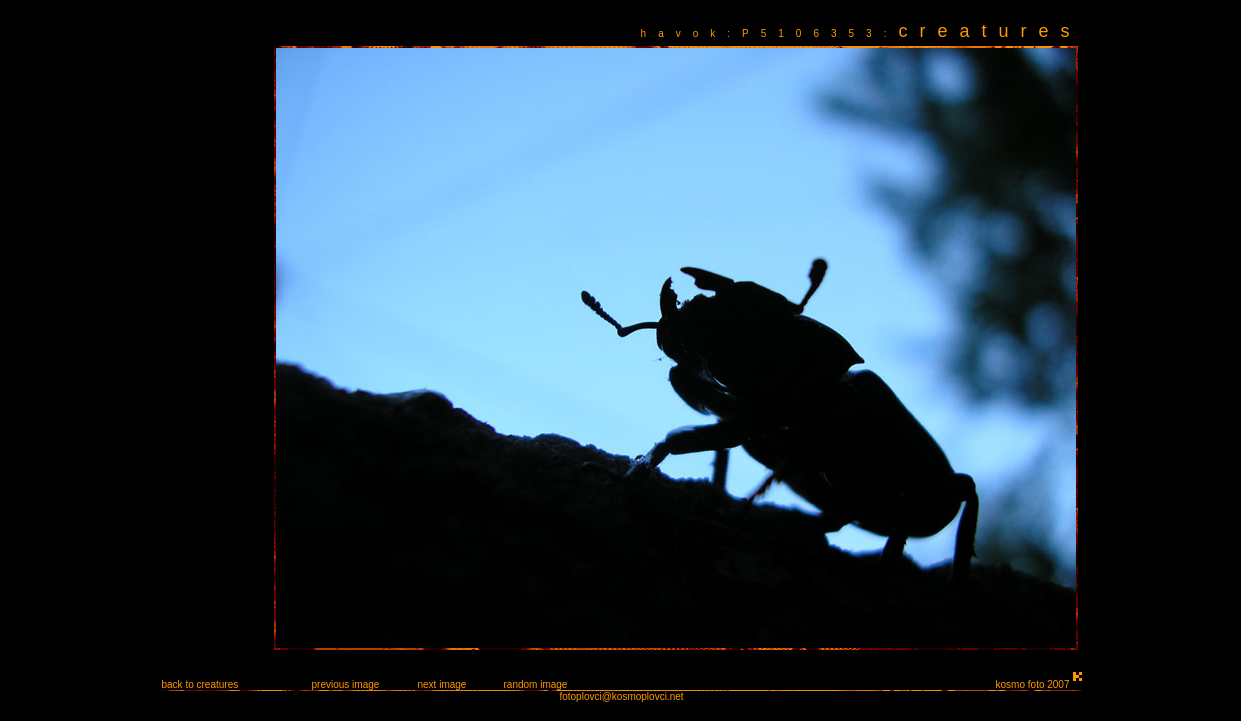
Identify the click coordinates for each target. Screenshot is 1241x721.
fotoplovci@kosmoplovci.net (621, 696)
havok (684, 33)
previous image (346, 684)
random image (536, 684)
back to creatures (200, 684)
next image (442, 684)
